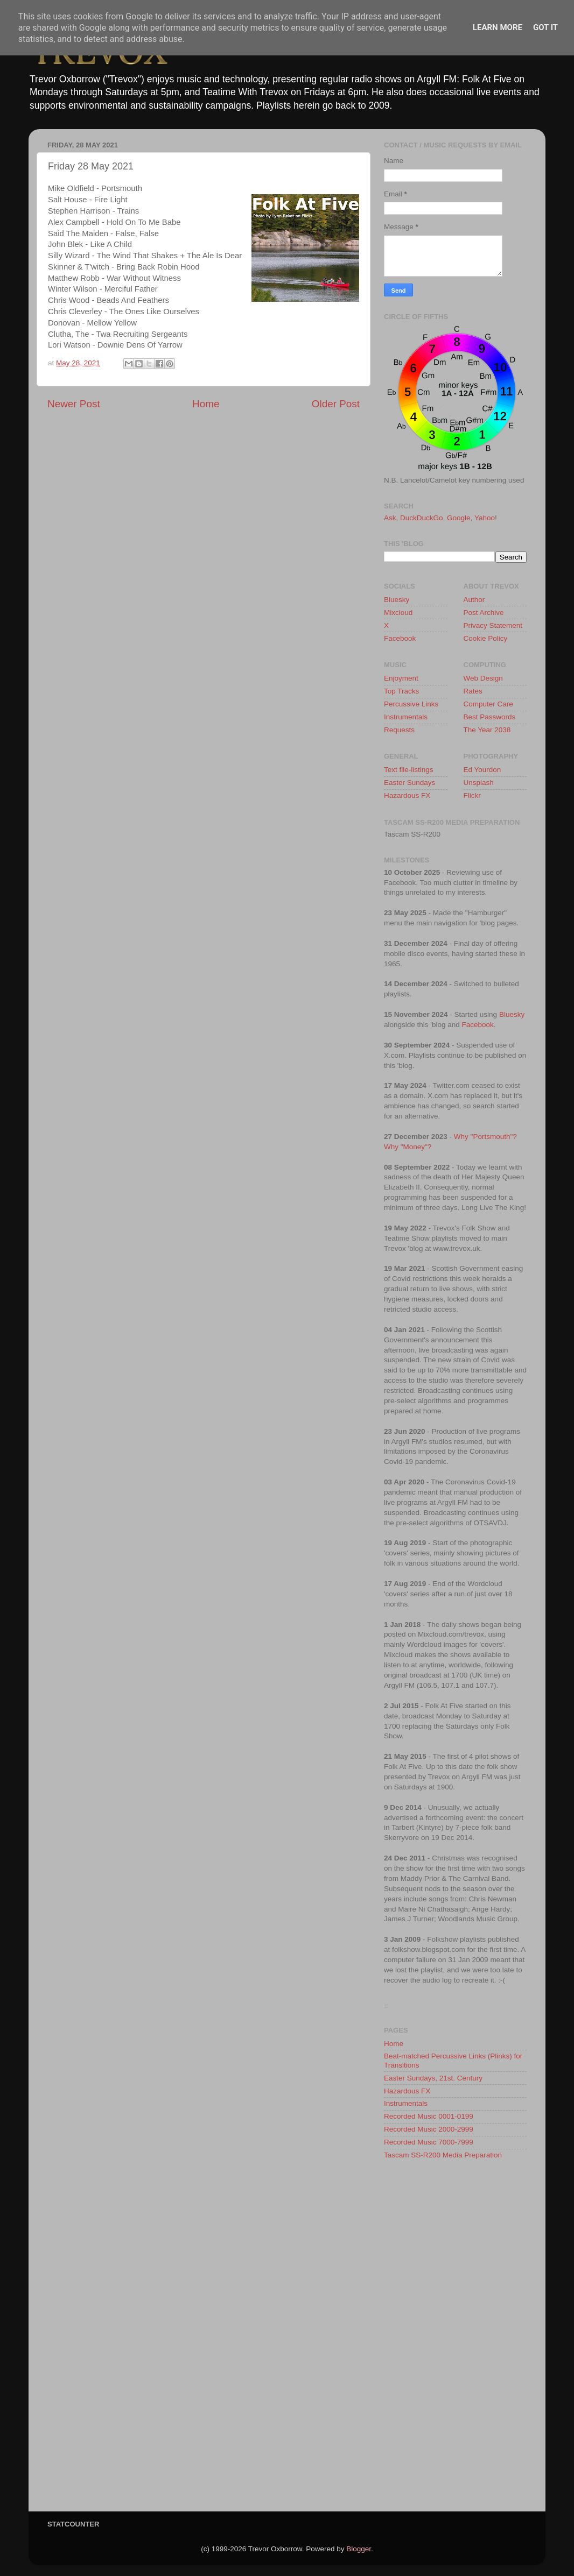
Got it (545, 27)
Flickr (472, 795)
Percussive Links (411, 704)
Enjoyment (401, 678)
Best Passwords (490, 717)
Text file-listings (408, 770)
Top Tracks (401, 691)
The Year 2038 (487, 730)
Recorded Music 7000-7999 (428, 2142)
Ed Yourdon (482, 770)
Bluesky (396, 600)
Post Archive (484, 612)
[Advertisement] (455, 2339)
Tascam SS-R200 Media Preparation (443, 2155)
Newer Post (73, 403)
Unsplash (479, 783)
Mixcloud (398, 612)
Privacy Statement (493, 625)
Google (459, 518)
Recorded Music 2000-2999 (428, 2129)
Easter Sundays (409, 783)
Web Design (483, 678)
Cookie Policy (486, 638)
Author (474, 600)
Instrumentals (406, 717)
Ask (390, 518)
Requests (399, 730)
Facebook (400, 638)
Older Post (336, 403)
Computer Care (488, 704)
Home (205, 403)
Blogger (358, 2549)
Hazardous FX (407, 795)
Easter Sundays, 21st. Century (433, 2078)
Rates (473, 691)
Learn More (497, 27)
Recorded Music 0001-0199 (428, 2116)
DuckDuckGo (421, 518)
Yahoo (484, 518)
